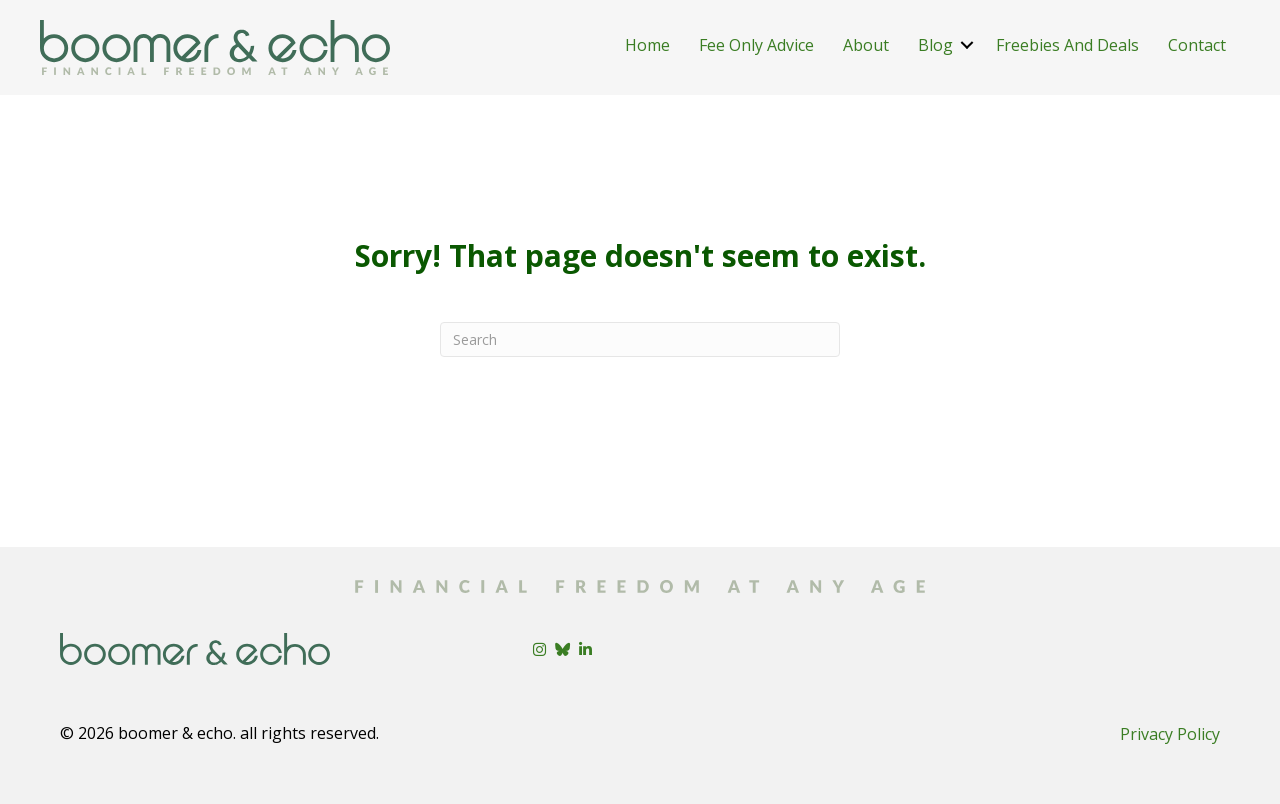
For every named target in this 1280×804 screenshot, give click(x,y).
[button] (967, 45)
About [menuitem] (866, 45)
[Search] (640, 339)
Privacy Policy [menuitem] (1170, 734)
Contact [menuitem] (1197, 45)
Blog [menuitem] (935, 45)
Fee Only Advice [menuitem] (756, 45)
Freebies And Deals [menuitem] (1067, 45)
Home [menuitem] (647, 45)
